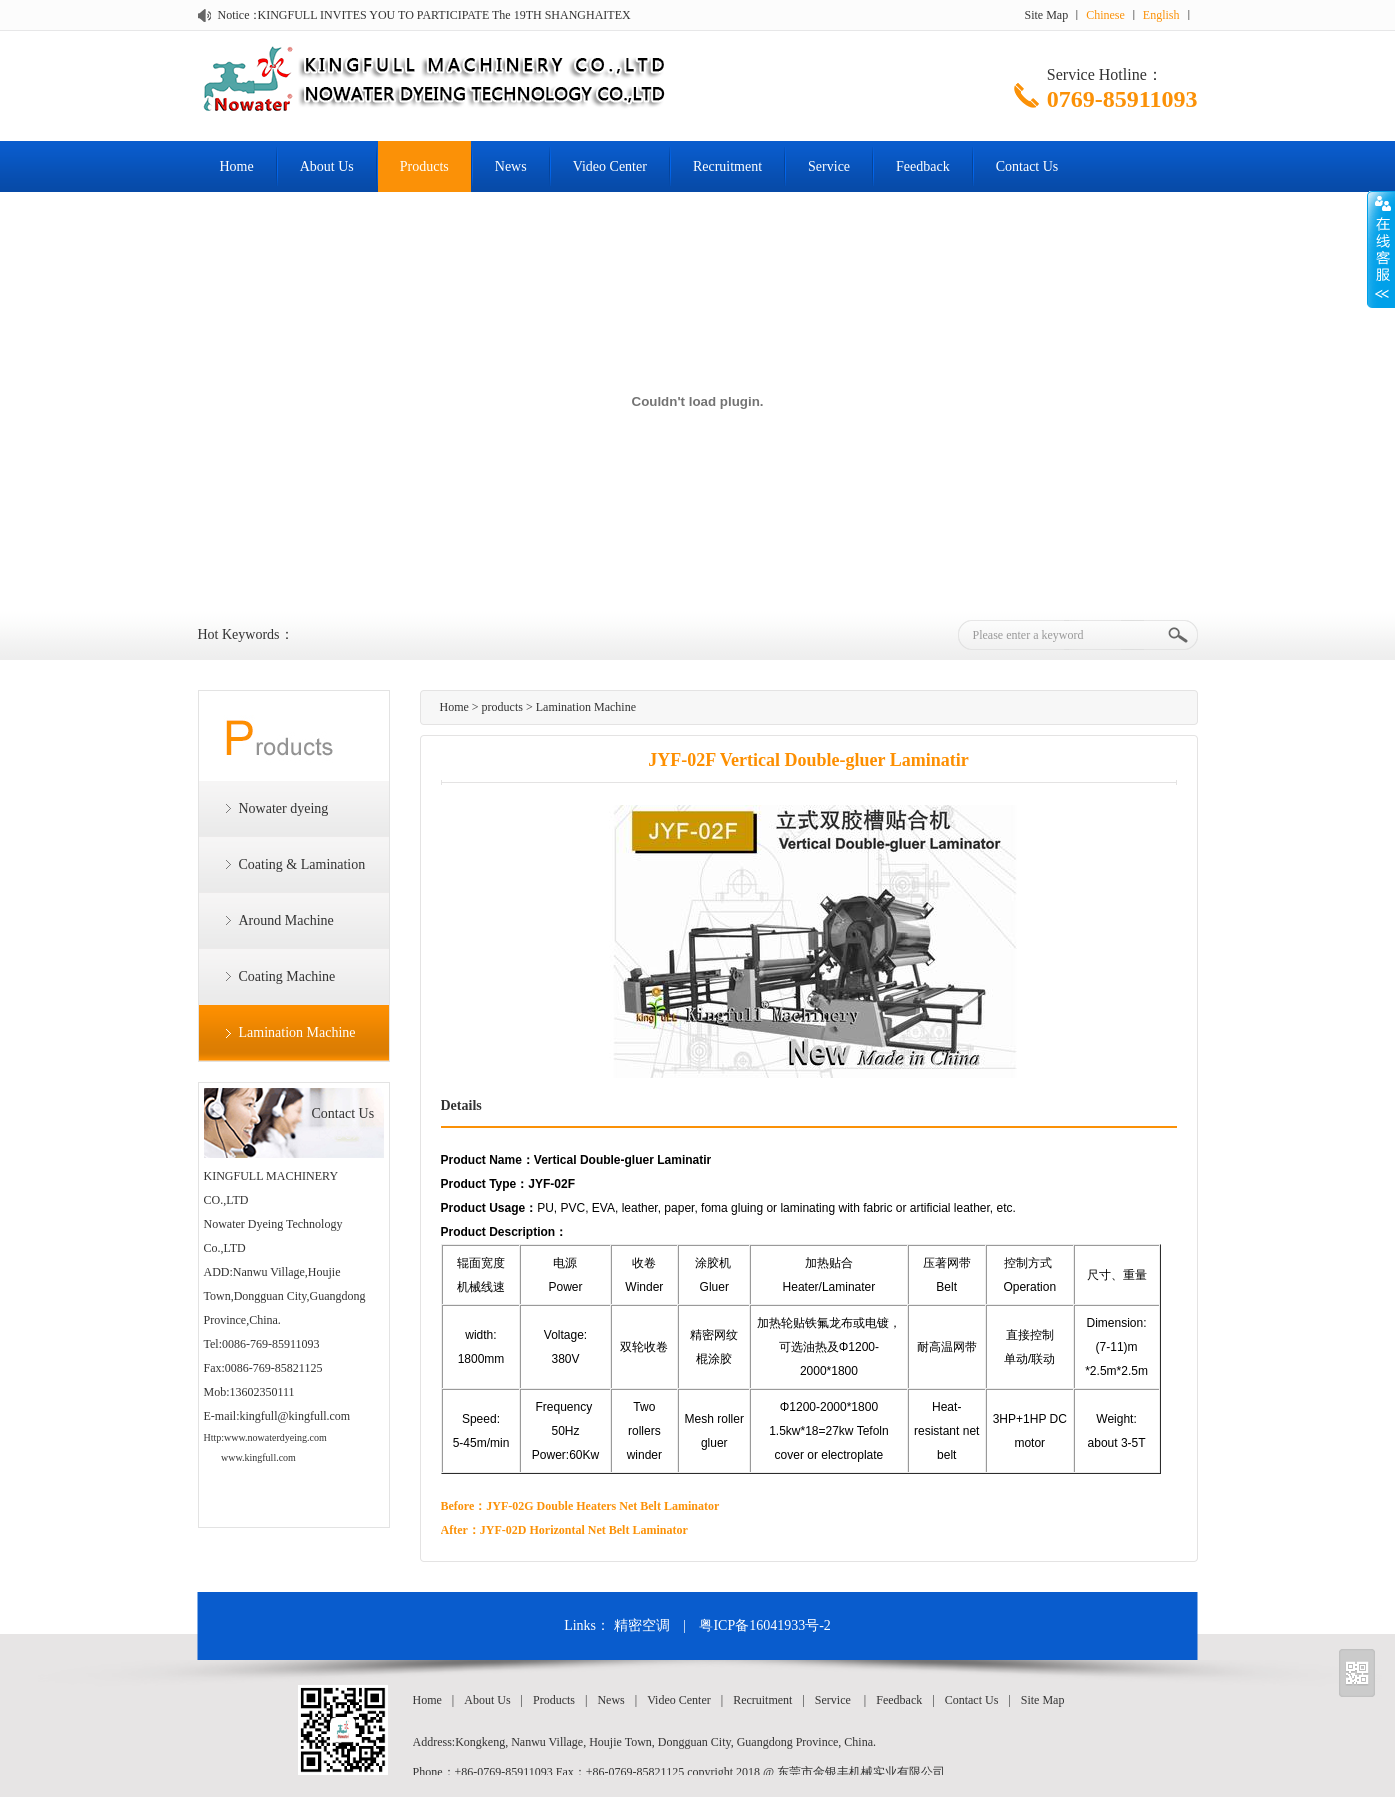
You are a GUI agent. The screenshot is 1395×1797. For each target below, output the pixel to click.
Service (829, 166)
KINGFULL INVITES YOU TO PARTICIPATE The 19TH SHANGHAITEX (444, 15)
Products (424, 166)
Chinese (1105, 15)
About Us (327, 166)
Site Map (1046, 15)
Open (1381, 249)
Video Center (610, 166)
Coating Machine (287, 976)
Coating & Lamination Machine (282, 875)
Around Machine (286, 920)
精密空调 (642, 1625)
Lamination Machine (297, 1032)
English (1161, 15)
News (511, 166)
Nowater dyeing (284, 808)
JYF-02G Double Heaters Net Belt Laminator (602, 1506)
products (502, 707)
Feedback (923, 166)
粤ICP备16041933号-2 (764, 1625)
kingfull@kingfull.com (295, 1416)
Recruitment (727, 166)
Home (237, 166)
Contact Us (1027, 166)
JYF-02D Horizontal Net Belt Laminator (584, 1530)
